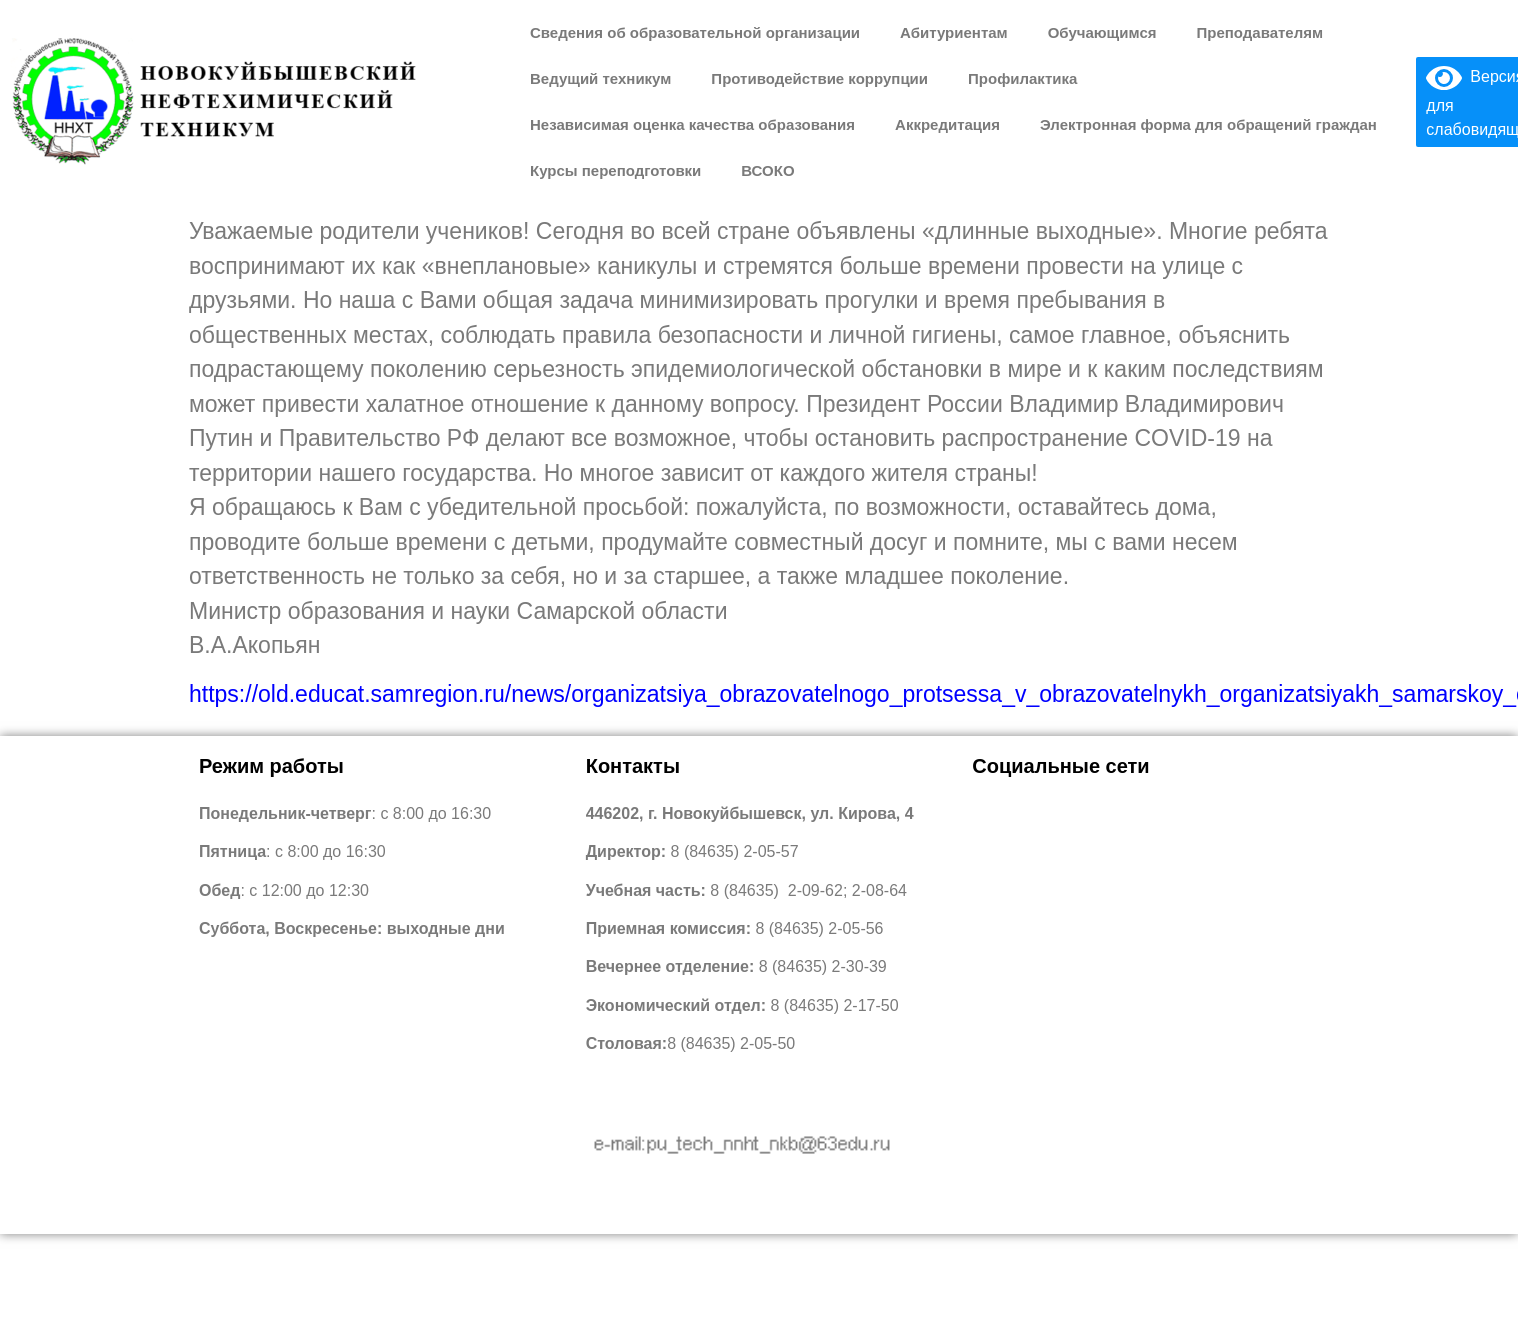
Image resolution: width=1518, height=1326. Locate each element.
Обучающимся (1102, 32)
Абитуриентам (954, 32)
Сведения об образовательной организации (695, 32)
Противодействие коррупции (819, 78)
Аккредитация (947, 124)
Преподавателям (1259, 32)
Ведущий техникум (600, 78)
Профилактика (1022, 78)
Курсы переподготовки (615, 170)
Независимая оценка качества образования (692, 124)
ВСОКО (767, 170)
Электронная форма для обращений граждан (1208, 124)
